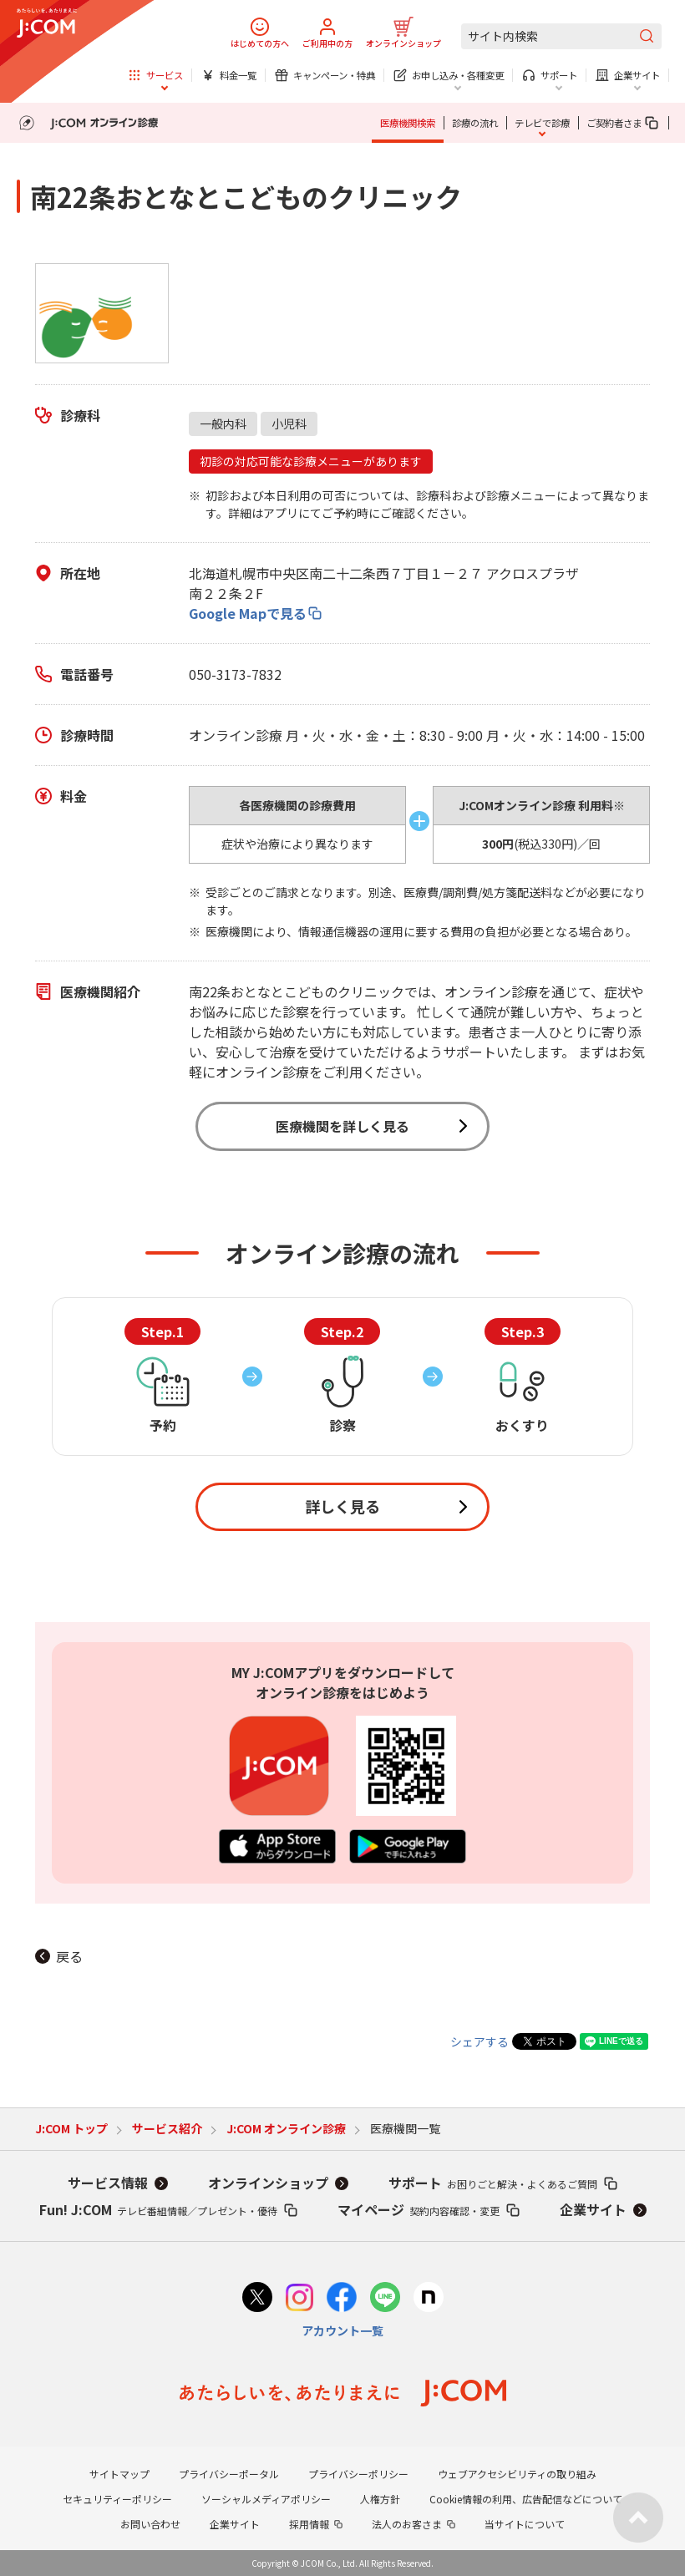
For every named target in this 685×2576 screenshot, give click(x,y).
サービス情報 (108, 2183)
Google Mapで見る (248, 613)
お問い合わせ (150, 2524)
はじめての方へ (260, 43)
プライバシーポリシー (358, 2474)
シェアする (479, 2041)
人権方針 (380, 2499)
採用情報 (309, 2524)
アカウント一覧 (342, 2330)
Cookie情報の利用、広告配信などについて (525, 2499)
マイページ (418, 2209)
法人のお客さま (407, 2524)
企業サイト (593, 2209)
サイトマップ (119, 2474)
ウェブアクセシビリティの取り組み (517, 2474)
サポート (492, 2183)
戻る (69, 1956)
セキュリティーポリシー (117, 2499)
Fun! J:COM (158, 2209)
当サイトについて (525, 2524)
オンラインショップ (403, 43)
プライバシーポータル (229, 2474)
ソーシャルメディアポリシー (266, 2499)
